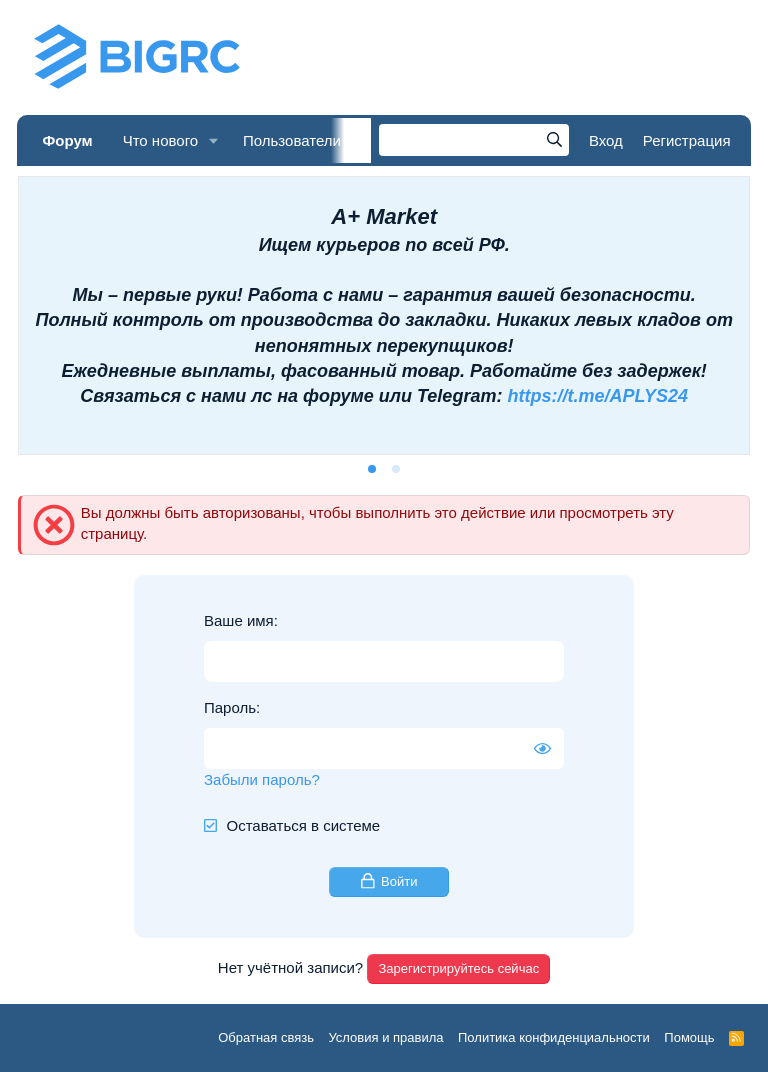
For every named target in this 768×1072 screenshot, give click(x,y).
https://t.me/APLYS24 (597, 396)
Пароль (230, 707)
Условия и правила (385, 1037)
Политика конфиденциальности (554, 1037)
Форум (67, 140)
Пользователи (292, 140)
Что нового (160, 140)
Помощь (689, 1037)
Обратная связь (266, 1037)
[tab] (372, 469)
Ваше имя (239, 620)
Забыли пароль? (262, 779)
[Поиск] (474, 140)
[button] (214, 140)
